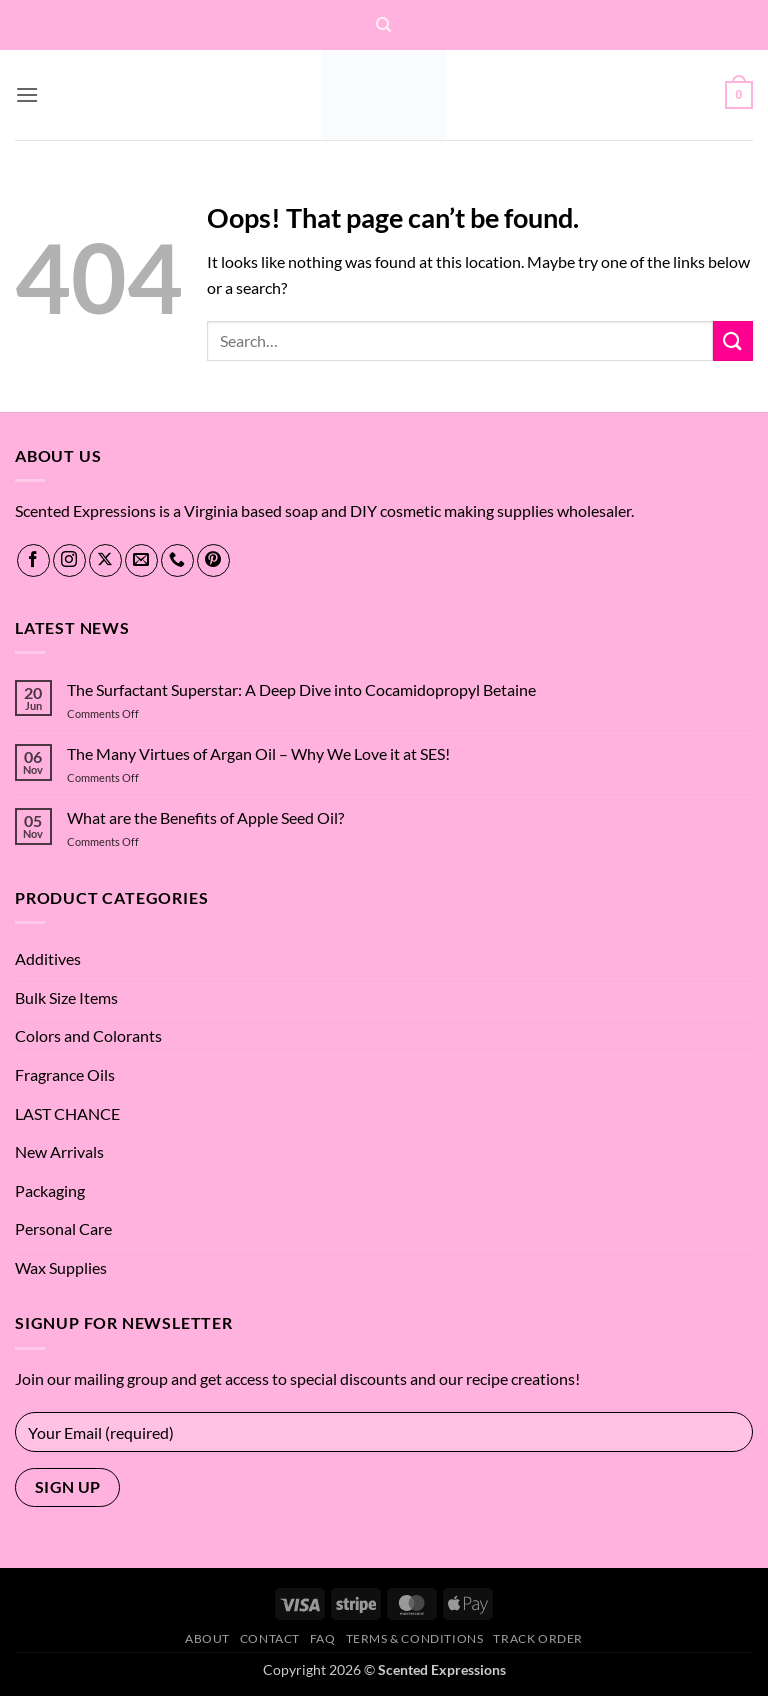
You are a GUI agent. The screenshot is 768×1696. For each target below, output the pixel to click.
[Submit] (733, 340)
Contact (270, 1638)
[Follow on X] (105, 560)
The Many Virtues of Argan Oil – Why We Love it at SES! (258, 753)
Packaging (50, 1190)
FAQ (323, 1638)
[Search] (383, 25)
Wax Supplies (61, 1267)
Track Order (538, 1638)
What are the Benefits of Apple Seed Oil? (205, 817)
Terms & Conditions (415, 1638)
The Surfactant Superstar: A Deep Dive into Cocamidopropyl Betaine (301, 689)
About (207, 1638)
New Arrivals (59, 1151)
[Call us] (177, 560)
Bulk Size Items (66, 997)
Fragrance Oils (65, 1074)
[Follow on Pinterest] (213, 560)
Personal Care (63, 1228)
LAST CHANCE (67, 1113)
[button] (27, 94)
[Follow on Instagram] (69, 560)
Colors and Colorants (88, 1035)
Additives (48, 958)
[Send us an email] (141, 560)
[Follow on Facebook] (33, 560)
